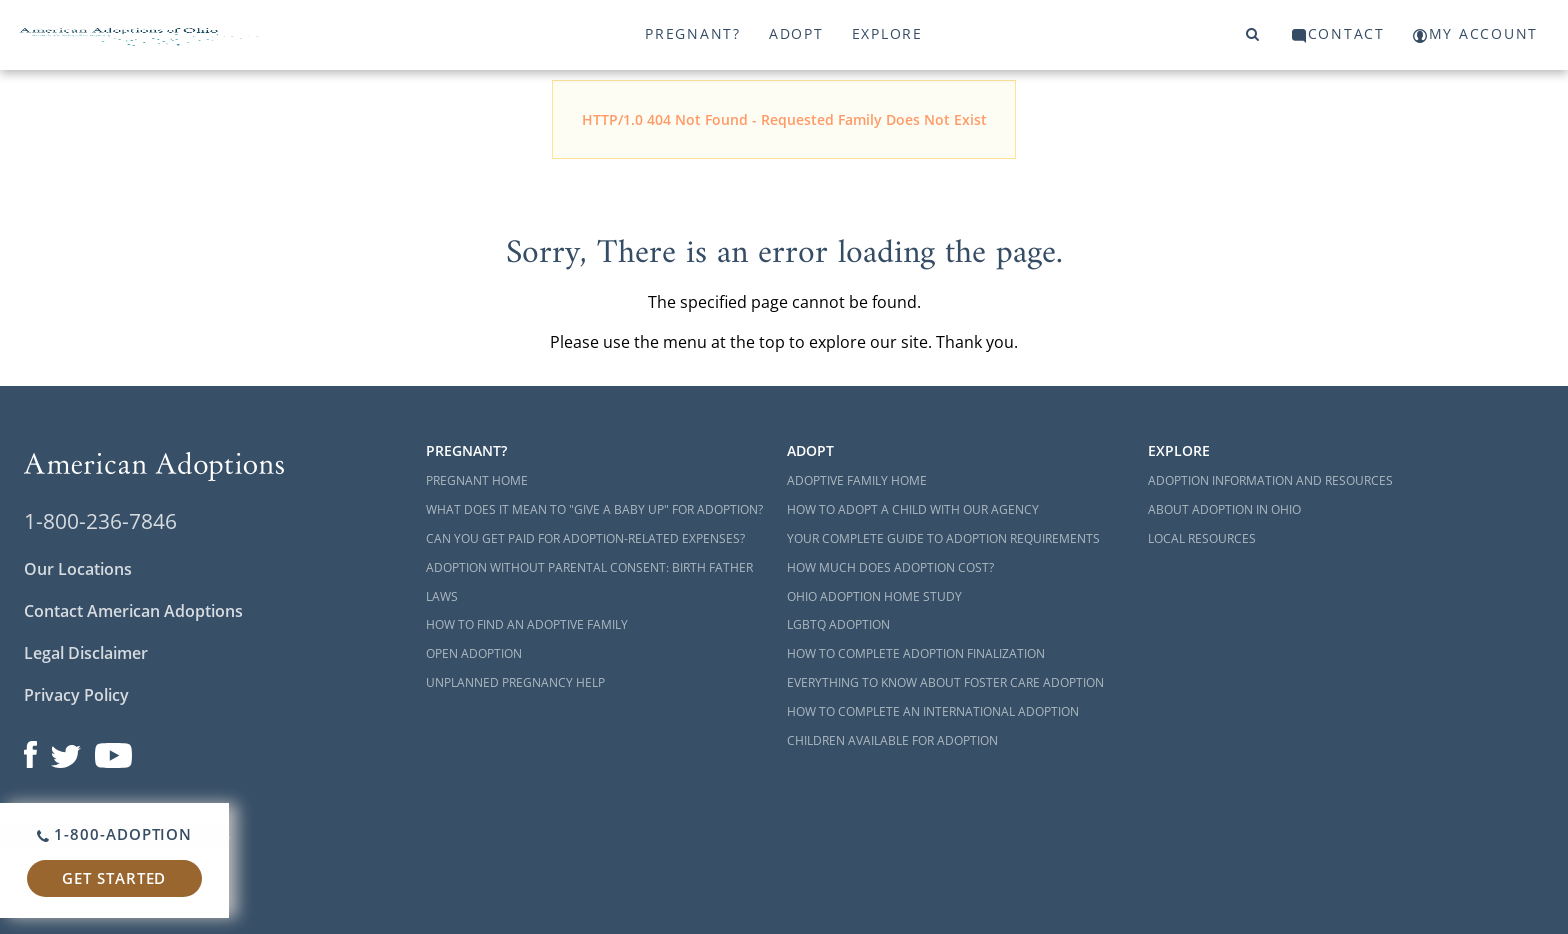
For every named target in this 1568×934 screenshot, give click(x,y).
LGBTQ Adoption (838, 624)
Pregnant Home (477, 480)
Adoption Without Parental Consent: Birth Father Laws (589, 582)
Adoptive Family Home (857, 480)
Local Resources (1202, 538)
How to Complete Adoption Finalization (916, 653)
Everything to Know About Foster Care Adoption (945, 682)
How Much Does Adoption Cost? (890, 567)
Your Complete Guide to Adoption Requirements (943, 538)
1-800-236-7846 (100, 521)
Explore (887, 33)
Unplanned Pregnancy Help (515, 682)
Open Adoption (474, 653)
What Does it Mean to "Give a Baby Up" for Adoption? (594, 509)
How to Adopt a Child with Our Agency (913, 509)
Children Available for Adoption (892, 740)
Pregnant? (693, 33)
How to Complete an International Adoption (933, 711)
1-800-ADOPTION (114, 834)
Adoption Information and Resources (1270, 480)
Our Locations (78, 569)
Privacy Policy (76, 695)
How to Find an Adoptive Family (527, 624)
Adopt (796, 33)
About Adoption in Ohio (1224, 509)
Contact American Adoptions (133, 611)
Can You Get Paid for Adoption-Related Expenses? (585, 538)
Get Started (114, 878)
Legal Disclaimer (86, 653)
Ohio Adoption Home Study (874, 596)
